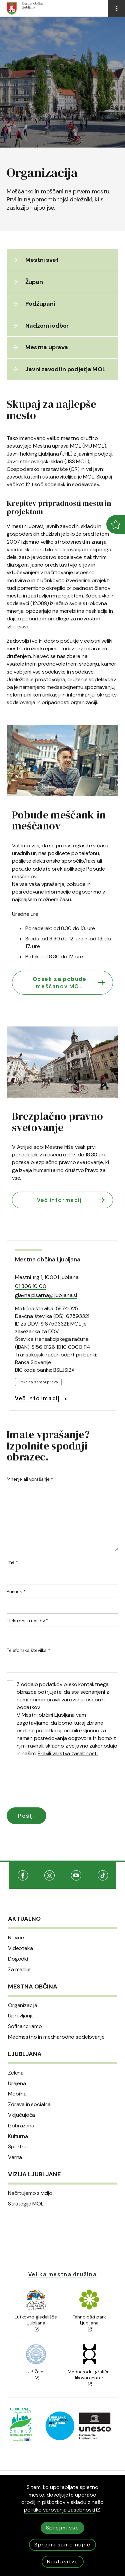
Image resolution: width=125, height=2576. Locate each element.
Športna (18, 2146)
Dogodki (18, 1959)
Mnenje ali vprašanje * (30, 1479)
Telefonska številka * (28, 1650)
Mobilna (17, 2094)
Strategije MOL (26, 2203)
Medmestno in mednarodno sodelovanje (56, 2037)
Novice (16, 1937)
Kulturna (18, 2136)
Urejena (17, 2083)
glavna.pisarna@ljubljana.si (46, 1295)
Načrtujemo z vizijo (30, 2193)
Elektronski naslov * (27, 1621)
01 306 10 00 (30, 1286)
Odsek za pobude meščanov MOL (70, 982)
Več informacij (72, 1200)
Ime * (12, 1562)
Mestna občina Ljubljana (47, 1259)
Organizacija (22, 2005)
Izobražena (21, 2125)
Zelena (16, 2073)
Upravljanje (21, 2015)
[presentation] (57, 1784)
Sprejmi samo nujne (62, 2544)
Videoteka (20, 1948)
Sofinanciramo (25, 2026)
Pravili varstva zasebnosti (68, 1753)
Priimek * (16, 1591)
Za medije (19, 1969)
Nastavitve (62, 2561)
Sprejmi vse (62, 2527)
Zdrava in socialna (29, 2104)
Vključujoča (21, 2115)
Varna (15, 2157)
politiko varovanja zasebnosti (62, 2509)
